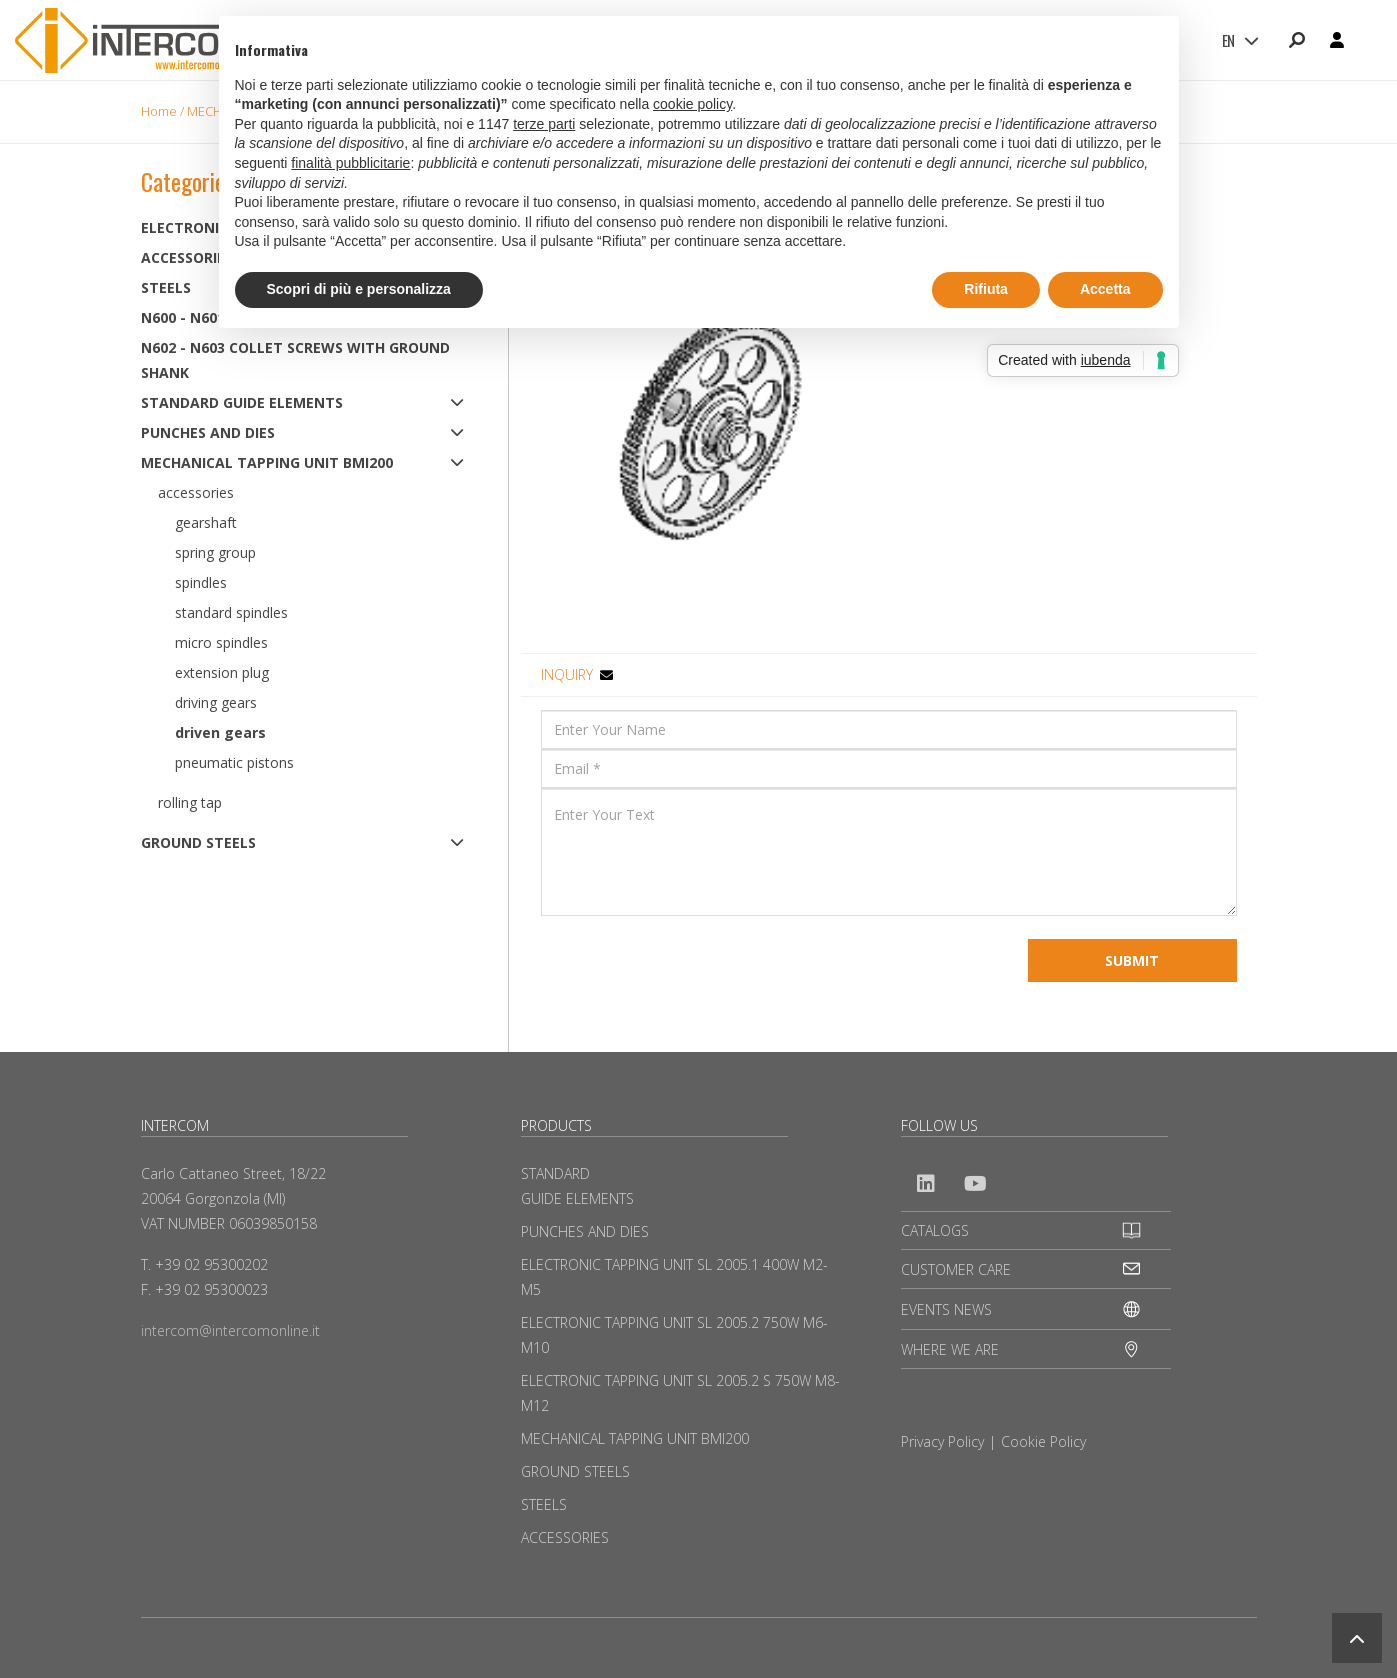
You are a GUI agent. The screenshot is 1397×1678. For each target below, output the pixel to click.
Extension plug (222, 672)
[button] (1357, 1638)
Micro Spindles (221, 642)
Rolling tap (190, 802)
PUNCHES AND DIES (208, 432)
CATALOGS (935, 1230)
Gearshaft (206, 522)
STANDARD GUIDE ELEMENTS (242, 402)
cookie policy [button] (692, 104)
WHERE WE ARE (950, 1349)
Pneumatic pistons (234, 762)
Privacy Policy (942, 1441)
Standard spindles (231, 612)
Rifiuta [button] (986, 289)
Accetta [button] (1105, 289)
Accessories (196, 492)
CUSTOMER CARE (956, 1269)
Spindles (201, 582)
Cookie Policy (1043, 1441)
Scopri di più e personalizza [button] (359, 289)
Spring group (215, 552)
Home (159, 111)
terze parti (544, 124)
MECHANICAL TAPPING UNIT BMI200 (267, 462)
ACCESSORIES (565, 1537)
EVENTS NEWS (946, 1309)
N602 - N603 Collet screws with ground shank (295, 360)
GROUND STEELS (198, 842)
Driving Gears (216, 702)
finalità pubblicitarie (350, 163)
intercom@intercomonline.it (230, 1330)
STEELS (544, 1504)
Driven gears (220, 732)
